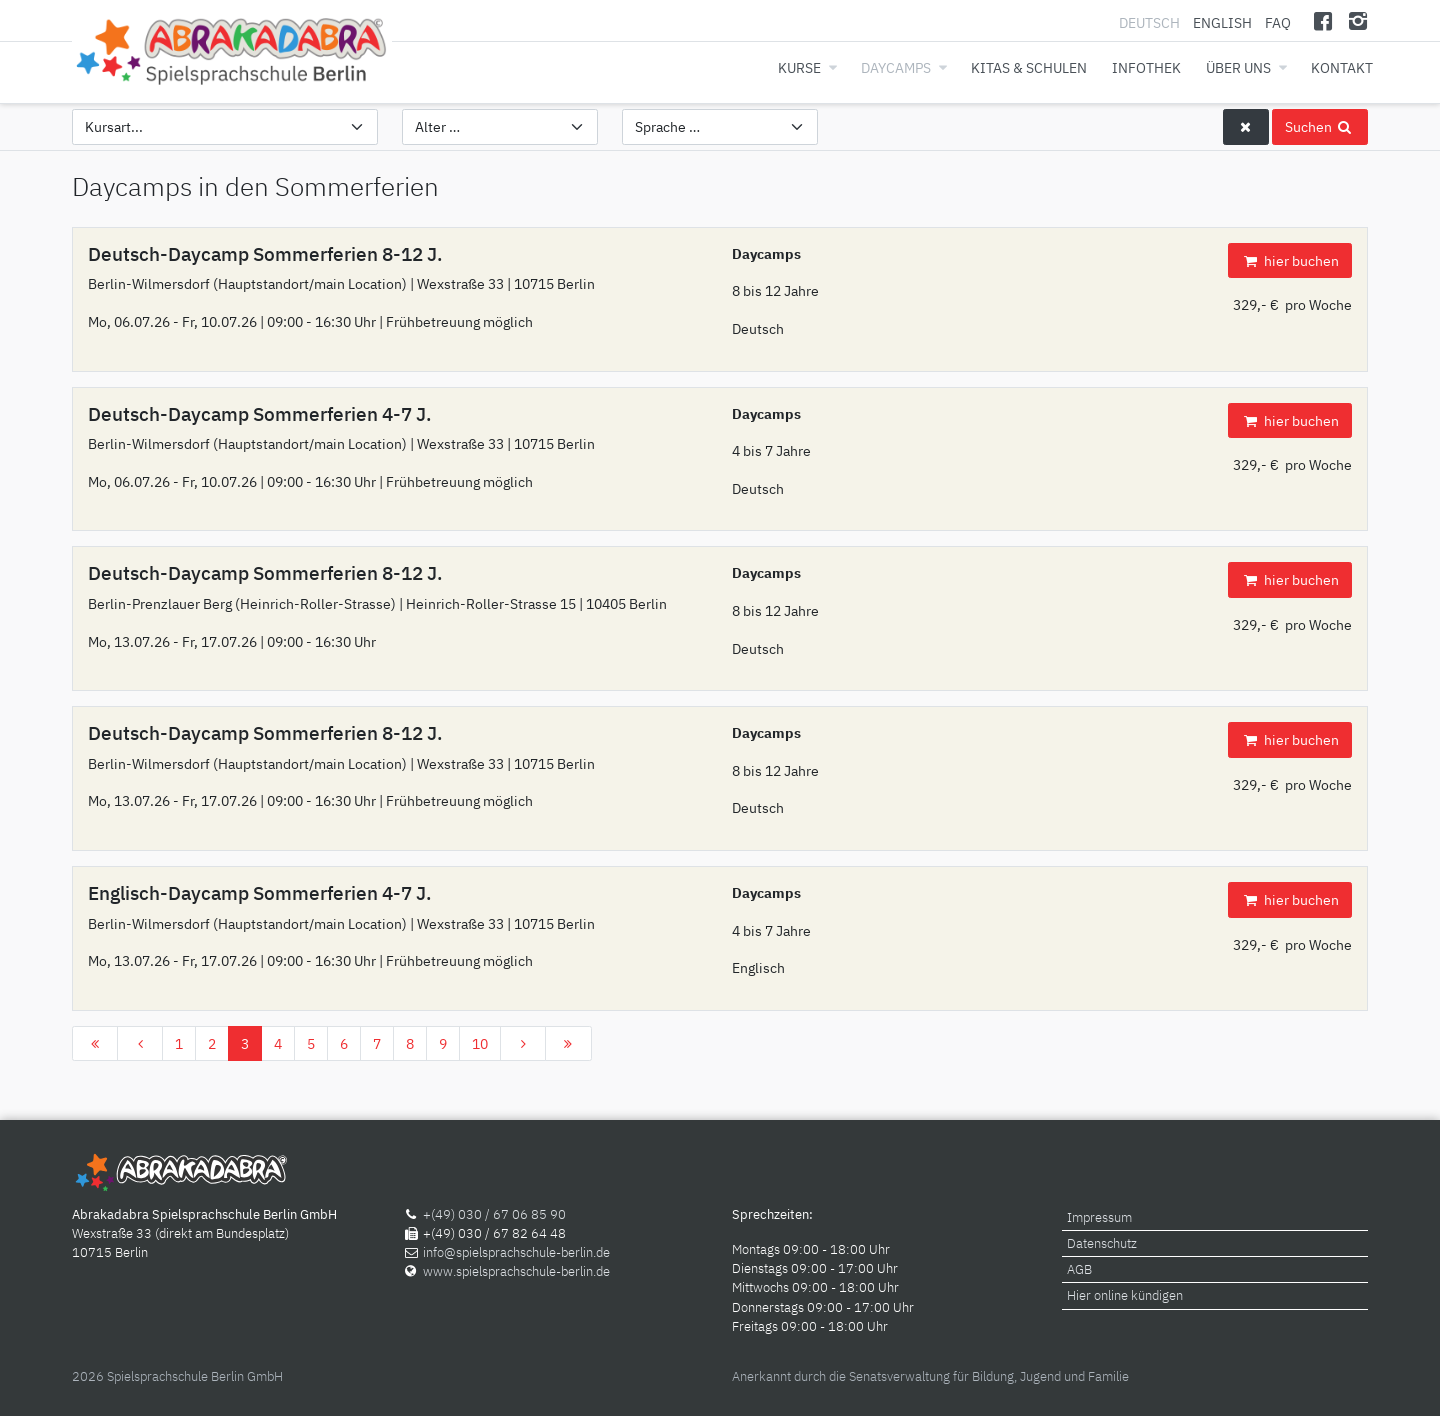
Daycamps (896, 67)
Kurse (799, 67)
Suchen (1320, 126)
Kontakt (1342, 67)
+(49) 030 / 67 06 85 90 (494, 1214)
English (1222, 22)
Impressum (1099, 1217)
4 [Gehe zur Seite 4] (278, 1043)
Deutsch (1151, 22)
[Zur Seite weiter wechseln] (523, 1044)
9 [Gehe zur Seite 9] (443, 1043)
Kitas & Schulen (1029, 67)
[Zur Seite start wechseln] (95, 1044)
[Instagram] (1357, 20)
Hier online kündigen (1125, 1295)
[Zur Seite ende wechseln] (568, 1044)
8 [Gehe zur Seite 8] (410, 1043)
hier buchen (1290, 260)
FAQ (1278, 22)
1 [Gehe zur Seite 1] (179, 1043)
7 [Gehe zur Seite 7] (377, 1043)
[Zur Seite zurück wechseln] (140, 1044)
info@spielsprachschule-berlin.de (516, 1252)
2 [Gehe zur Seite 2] (212, 1043)
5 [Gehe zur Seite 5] (311, 1043)
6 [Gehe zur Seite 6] (344, 1043)
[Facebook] (1323, 20)
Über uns (1238, 67)
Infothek (1146, 67)
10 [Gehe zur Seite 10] (480, 1043)
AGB (1079, 1269)
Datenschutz (1102, 1243)
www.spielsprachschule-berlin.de (516, 1271)
